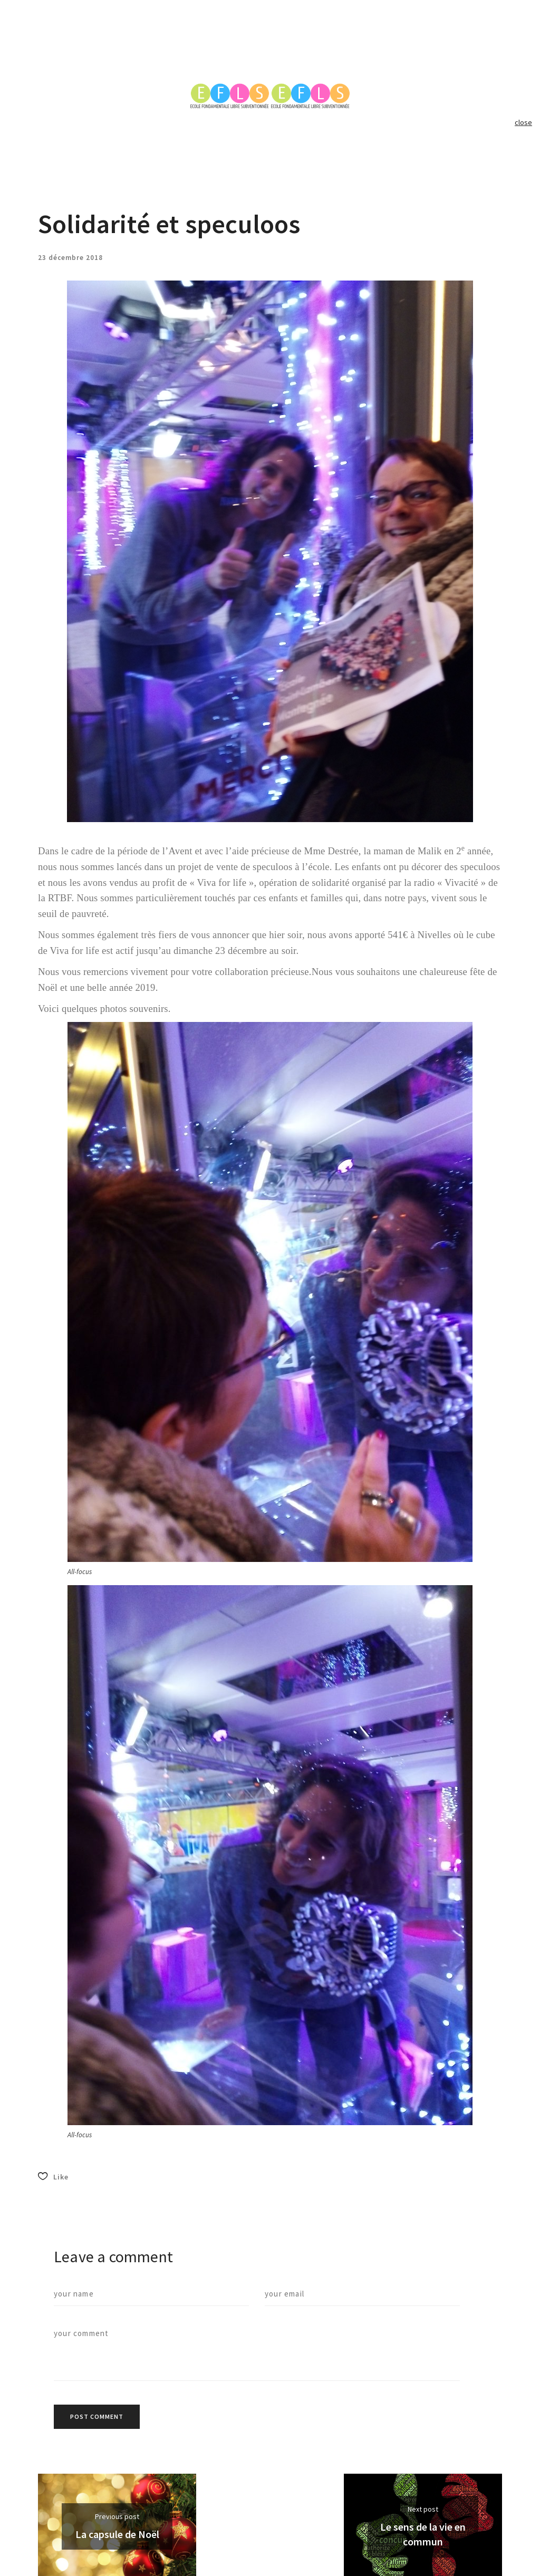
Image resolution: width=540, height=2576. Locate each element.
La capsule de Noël (117, 2534)
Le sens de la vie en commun (423, 2534)
